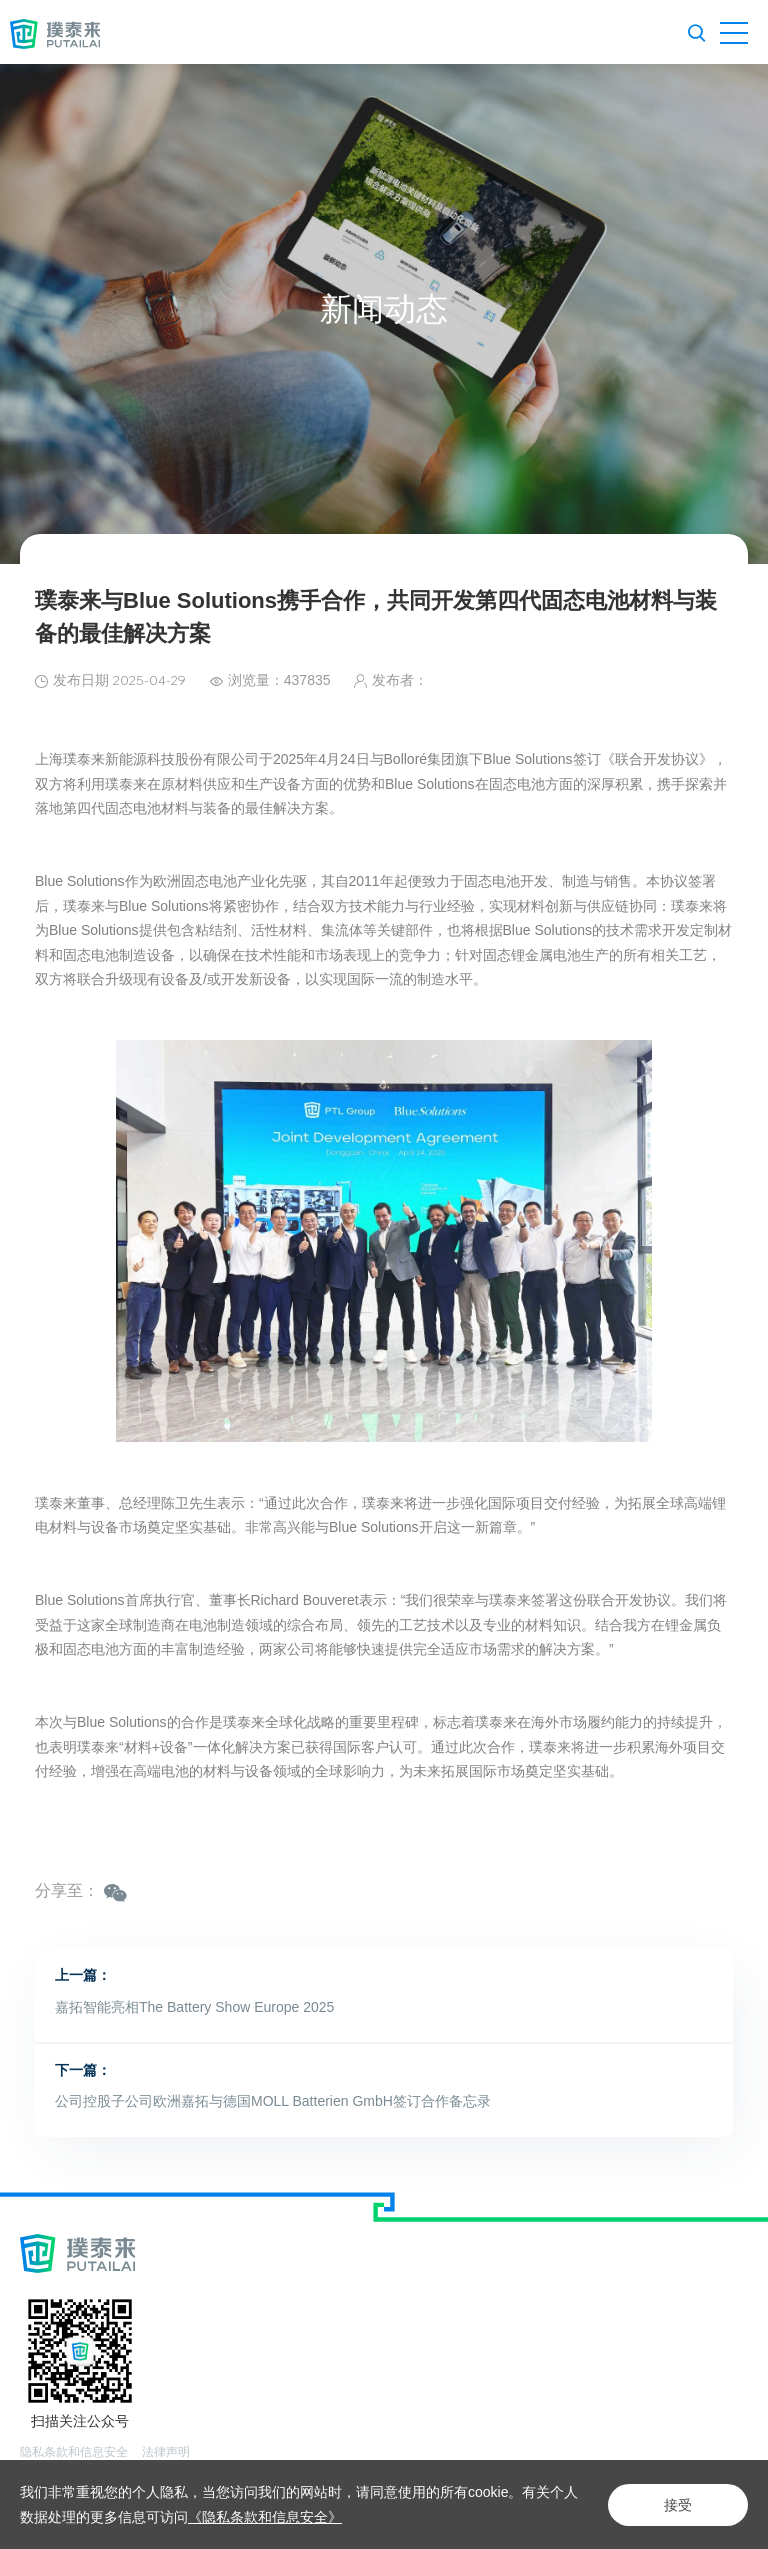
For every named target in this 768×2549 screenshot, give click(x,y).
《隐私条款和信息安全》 (265, 2517)
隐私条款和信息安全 (74, 2452)
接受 (678, 2505)
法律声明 (166, 2452)
